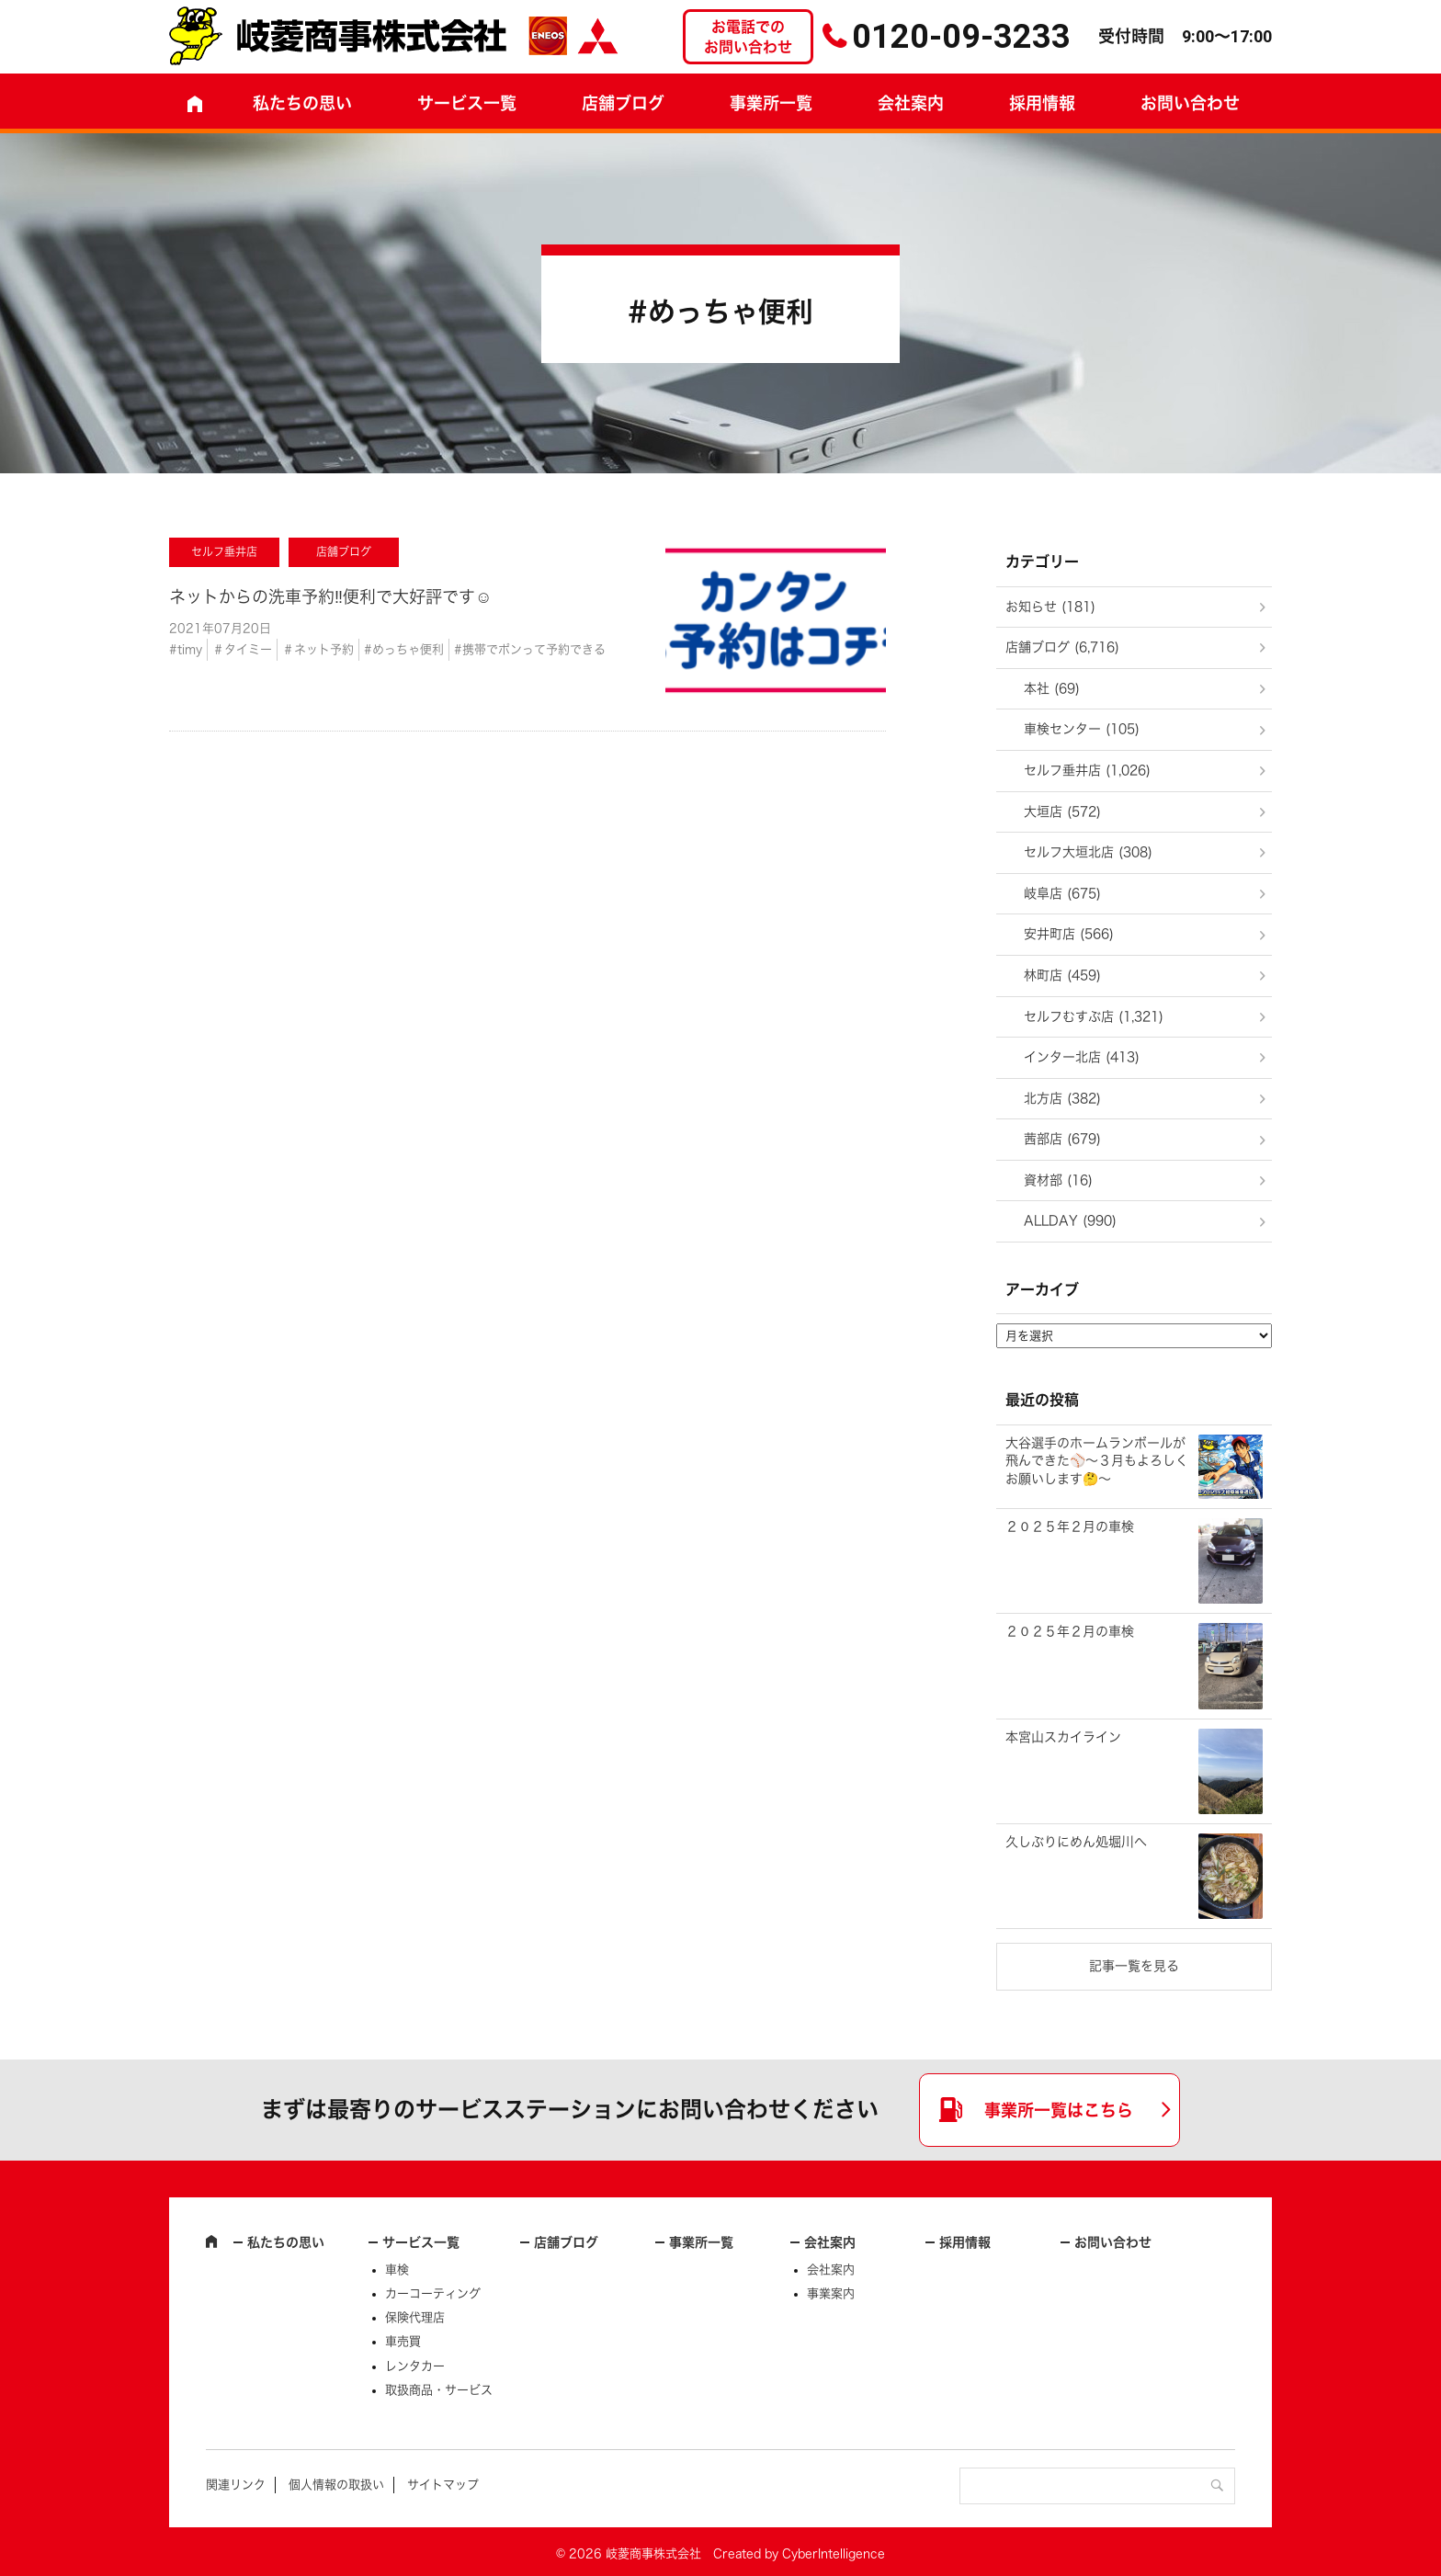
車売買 (403, 2341)
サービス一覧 (421, 2242)
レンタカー (415, 2366)
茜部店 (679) (1062, 1138)
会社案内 (911, 103)
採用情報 (1042, 103)
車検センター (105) (1082, 728)
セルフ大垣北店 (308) (1088, 851)
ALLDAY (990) (1070, 1220)
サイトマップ (443, 2485)
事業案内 (831, 2293)
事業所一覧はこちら (1058, 2110)
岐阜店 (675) (1062, 893)
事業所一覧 (771, 103)
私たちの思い (302, 103)
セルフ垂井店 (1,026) (1087, 770)
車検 (397, 2269)
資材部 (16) (1058, 1180)
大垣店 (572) (1062, 811)
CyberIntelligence (833, 2553)
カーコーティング (433, 2293)
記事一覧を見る (1134, 1965)
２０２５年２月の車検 (1069, 1526)
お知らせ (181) (1050, 606)
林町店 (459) (1062, 975)
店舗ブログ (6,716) (1062, 647)
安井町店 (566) (1069, 933)
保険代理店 (415, 2317)
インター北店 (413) (1082, 1056)
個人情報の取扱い (336, 2485)
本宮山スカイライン (1063, 1737)
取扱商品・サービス (439, 2390)
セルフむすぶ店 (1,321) (1093, 1016)
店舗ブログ (623, 103)
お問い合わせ (1190, 103)
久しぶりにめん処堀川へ (1076, 1841)
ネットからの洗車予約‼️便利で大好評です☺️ (330, 596)
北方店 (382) (1062, 1098)
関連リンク (236, 2485)
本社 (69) (1052, 688)
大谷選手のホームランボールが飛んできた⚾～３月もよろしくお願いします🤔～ (1096, 1460)
